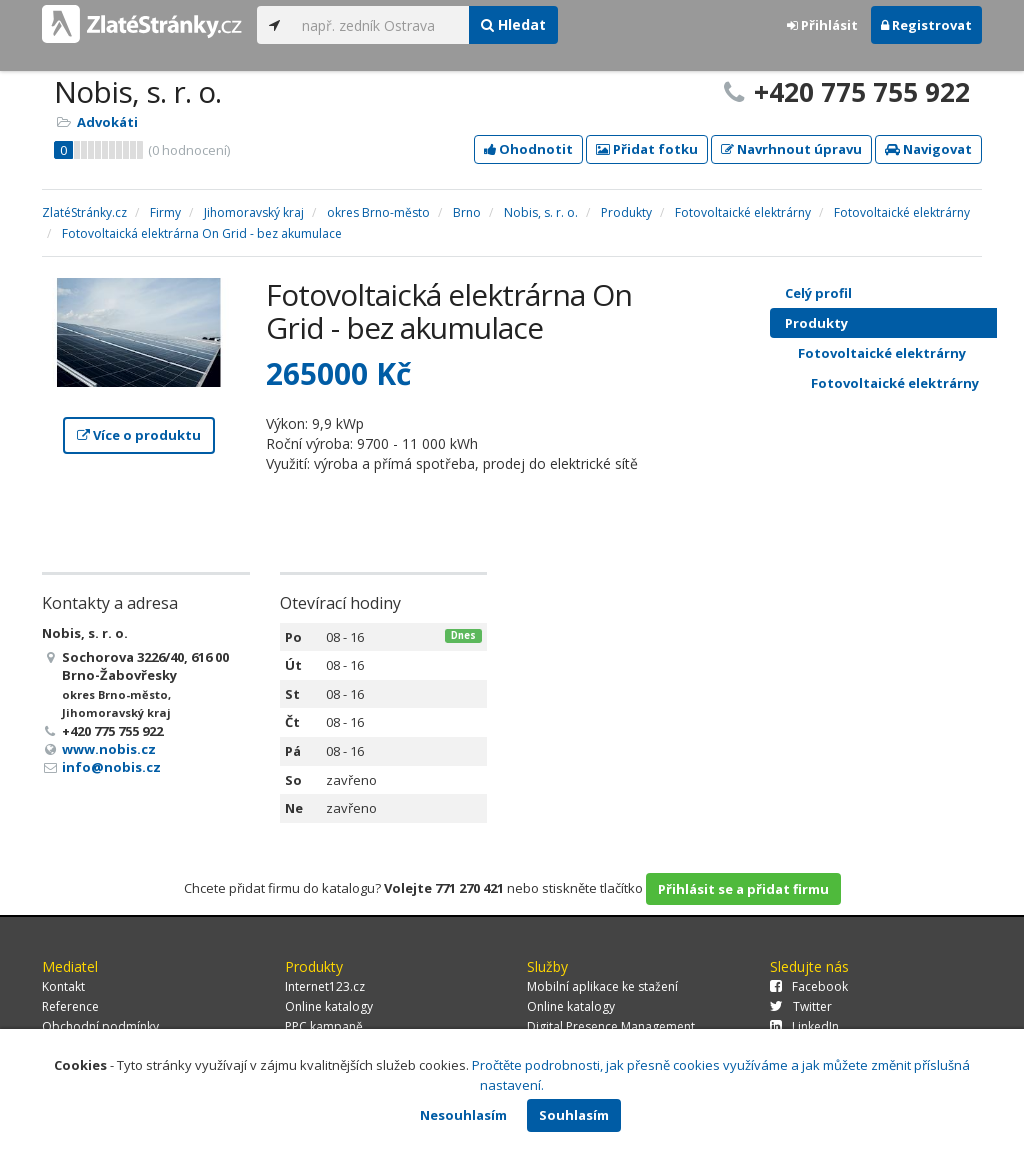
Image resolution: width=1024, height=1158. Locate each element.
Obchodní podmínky (100, 1026)
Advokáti (107, 122)
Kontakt (63, 986)
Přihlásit (822, 25)
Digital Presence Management (611, 1026)
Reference (70, 1006)
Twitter (801, 1006)
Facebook (809, 986)
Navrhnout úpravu (791, 149)
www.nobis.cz (109, 749)
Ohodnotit (528, 149)
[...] (380, 25)
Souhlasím (574, 1115)
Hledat (513, 24)
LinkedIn (804, 1026)
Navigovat (928, 149)
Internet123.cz (325, 986)
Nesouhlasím (463, 1115)
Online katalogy (329, 1006)
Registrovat (926, 25)
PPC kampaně (324, 1026)
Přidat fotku (647, 149)
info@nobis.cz (111, 767)
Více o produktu (139, 435)
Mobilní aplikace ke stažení (602, 986)
